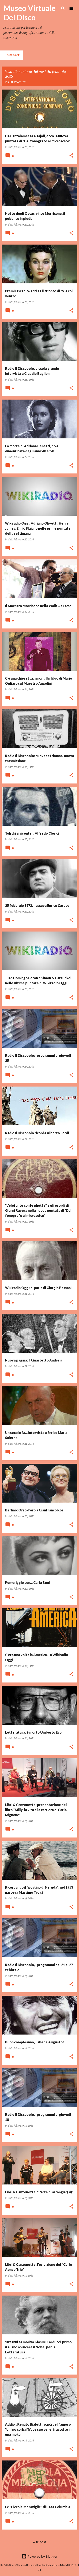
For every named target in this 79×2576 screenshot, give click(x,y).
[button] (71, 156)
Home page (12, 55)
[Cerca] (63, 8)
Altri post (39, 2542)
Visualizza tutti (15, 82)
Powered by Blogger (39, 2556)
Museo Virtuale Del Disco (29, 12)
